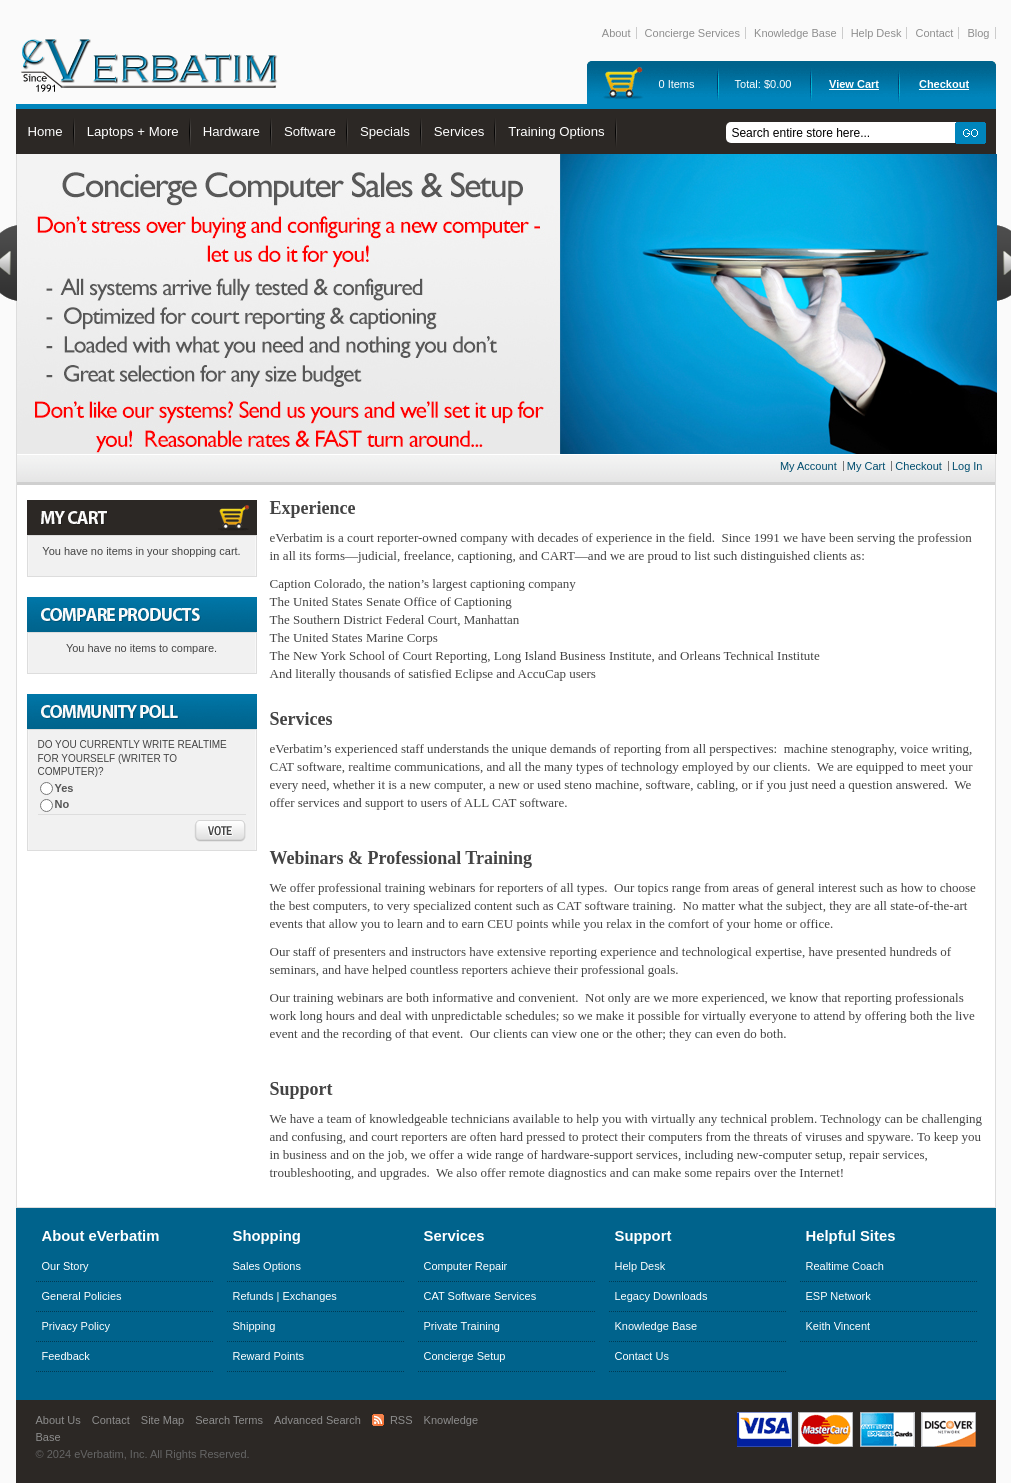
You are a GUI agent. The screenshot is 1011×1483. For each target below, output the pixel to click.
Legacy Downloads (661, 1296)
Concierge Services (692, 33)
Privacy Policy (76, 1326)
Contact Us (642, 1356)
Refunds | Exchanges (285, 1296)
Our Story (65, 1266)
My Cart (866, 466)
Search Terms (229, 1420)
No (62, 804)
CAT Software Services (480, 1296)
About (616, 33)
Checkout (944, 84)
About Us (58, 1420)
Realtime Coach (845, 1266)
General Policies (82, 1296)
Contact (934, 33)
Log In (967, 466)
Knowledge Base (795, 33)
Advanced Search (317, 1420)
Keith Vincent (838, 1326)
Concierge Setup (465, 1356)
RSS (401, 1420)
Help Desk (876, 33)
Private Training (462, 1326)
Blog (978, 33)
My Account (808, 466)
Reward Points (269, 1356)
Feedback (66, 1356)
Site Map (162, 1420)
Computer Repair (466, 1266)
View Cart (854, 84)
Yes (64, 788)
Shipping (254, 1326)
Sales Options (267, 1266)
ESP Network (838, 1296)
